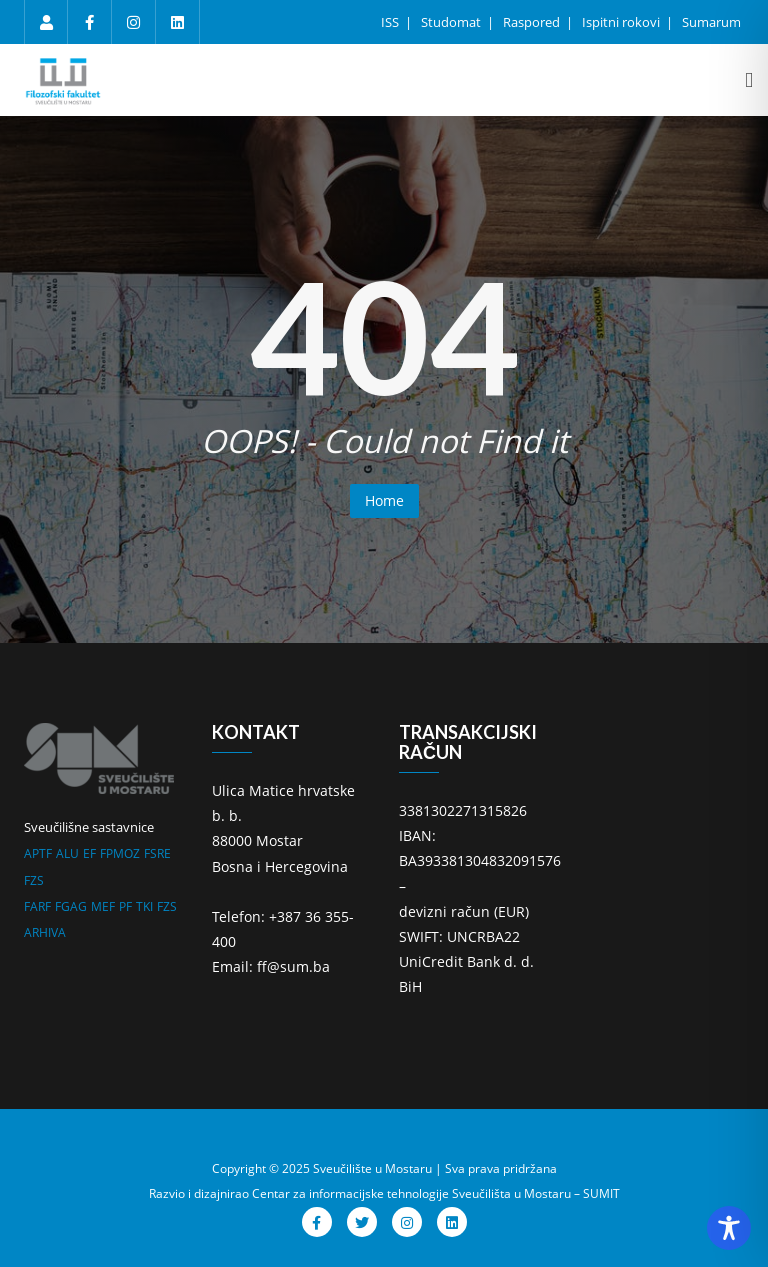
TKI (144, 906)
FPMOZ (120, 853)
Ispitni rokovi (622, 22)
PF (125, 906)
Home (384, 500)
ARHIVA (45, 932)
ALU (67, 853)
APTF (38, 853)
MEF (103, 906)
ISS (391, 22)
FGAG (71, 906)
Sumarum (711, 22)
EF (89, 853)
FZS (34, 880)
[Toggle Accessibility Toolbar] (729, 1228)
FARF (37, 906)
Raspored (533, 22)
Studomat (452, 22)
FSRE (157, 853)
